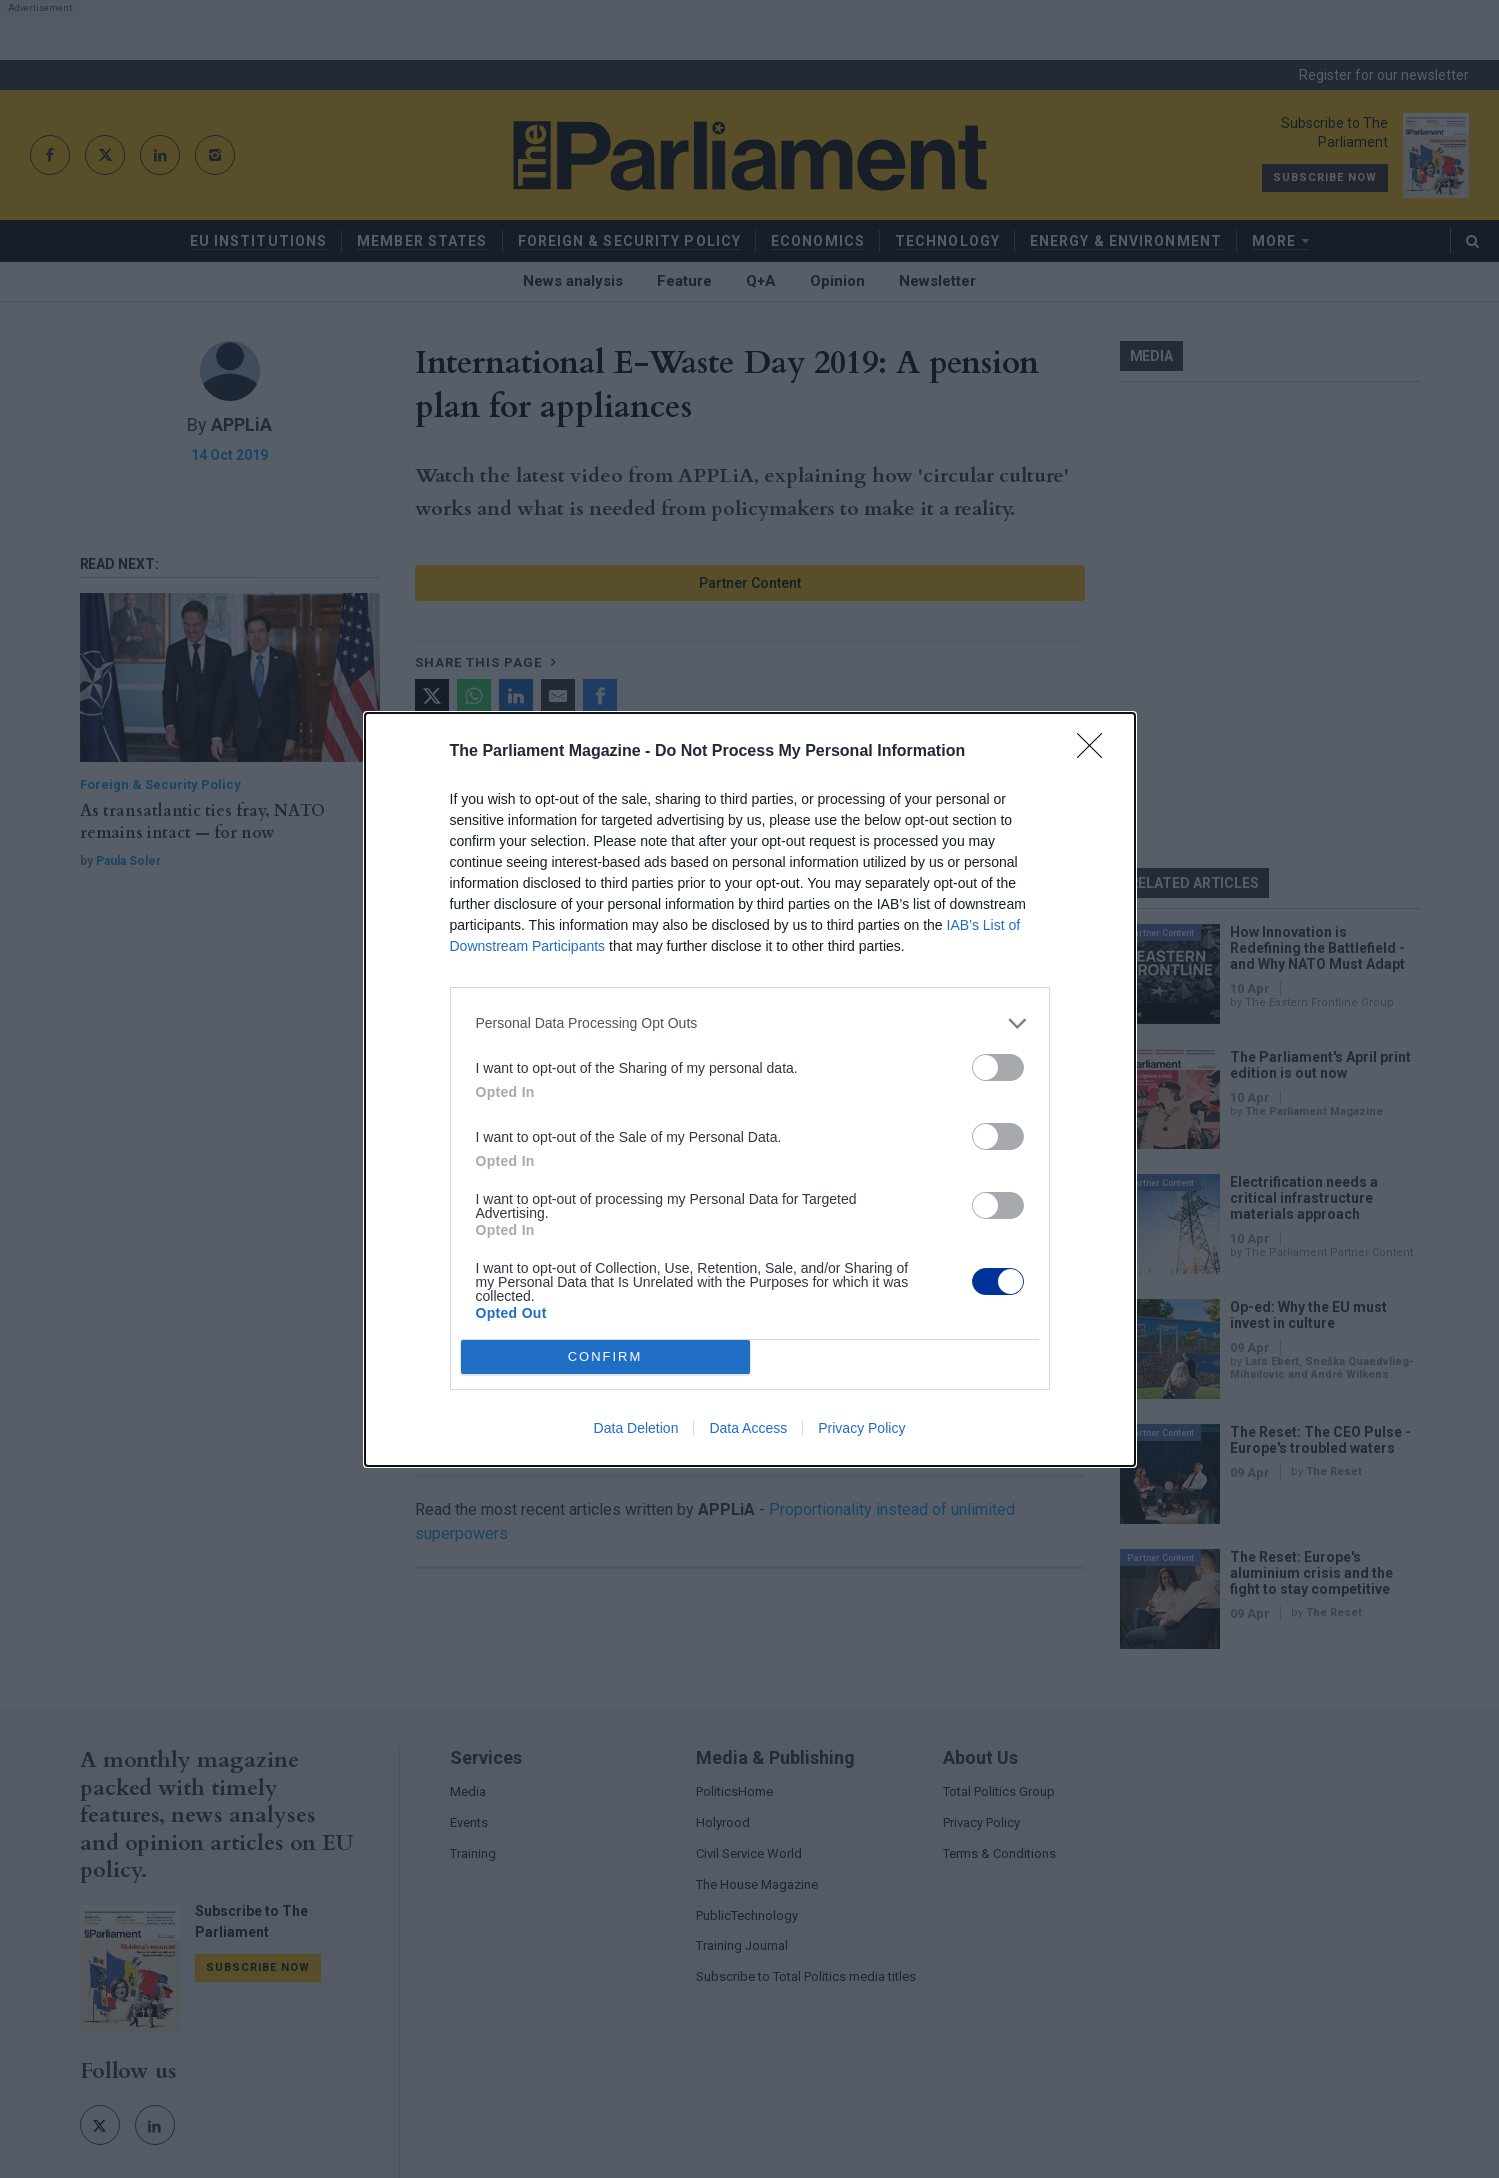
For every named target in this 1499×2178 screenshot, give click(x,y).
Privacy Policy (861, 1428)
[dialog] (750, 1089)
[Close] (1096, 752)
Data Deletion (636, 1428)
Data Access (748, 1428)
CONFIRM (605, 1356)
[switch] (998, 1067)
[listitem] (750, 1023)
